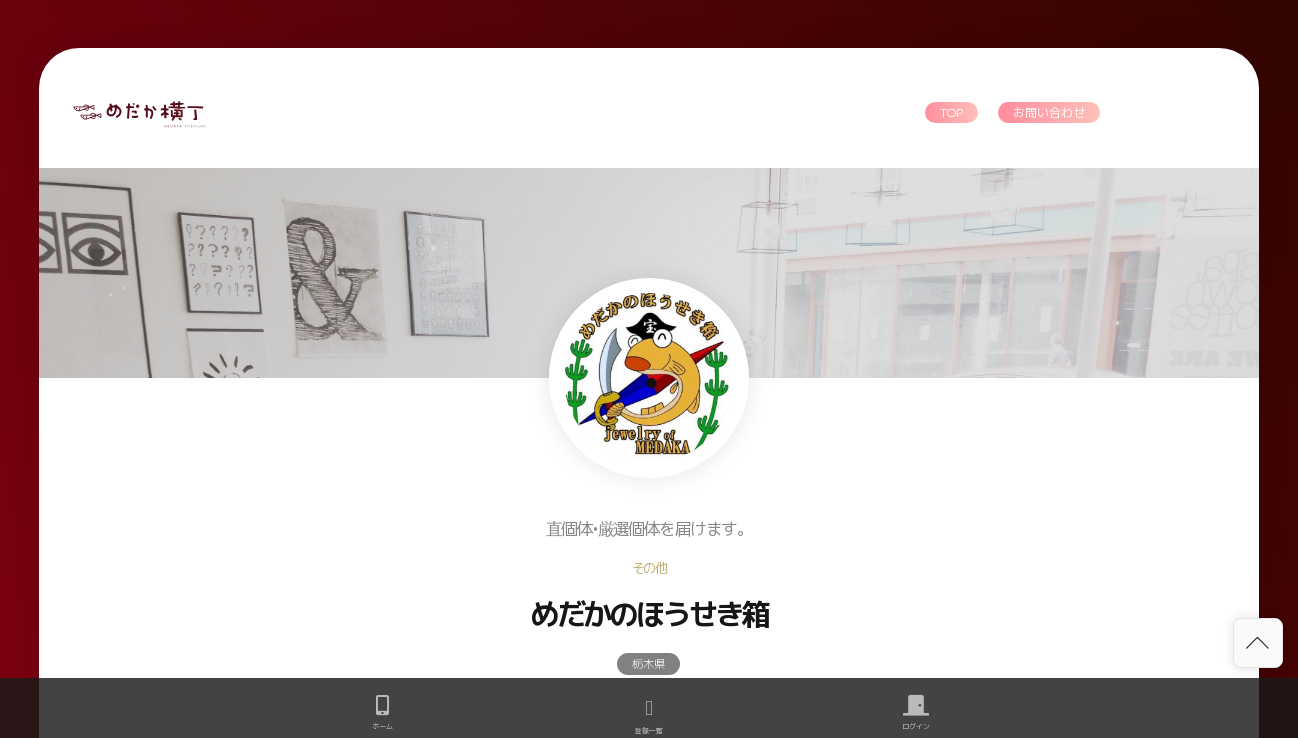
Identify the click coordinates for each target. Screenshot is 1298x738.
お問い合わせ (1049, 112)
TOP (951, 112)
